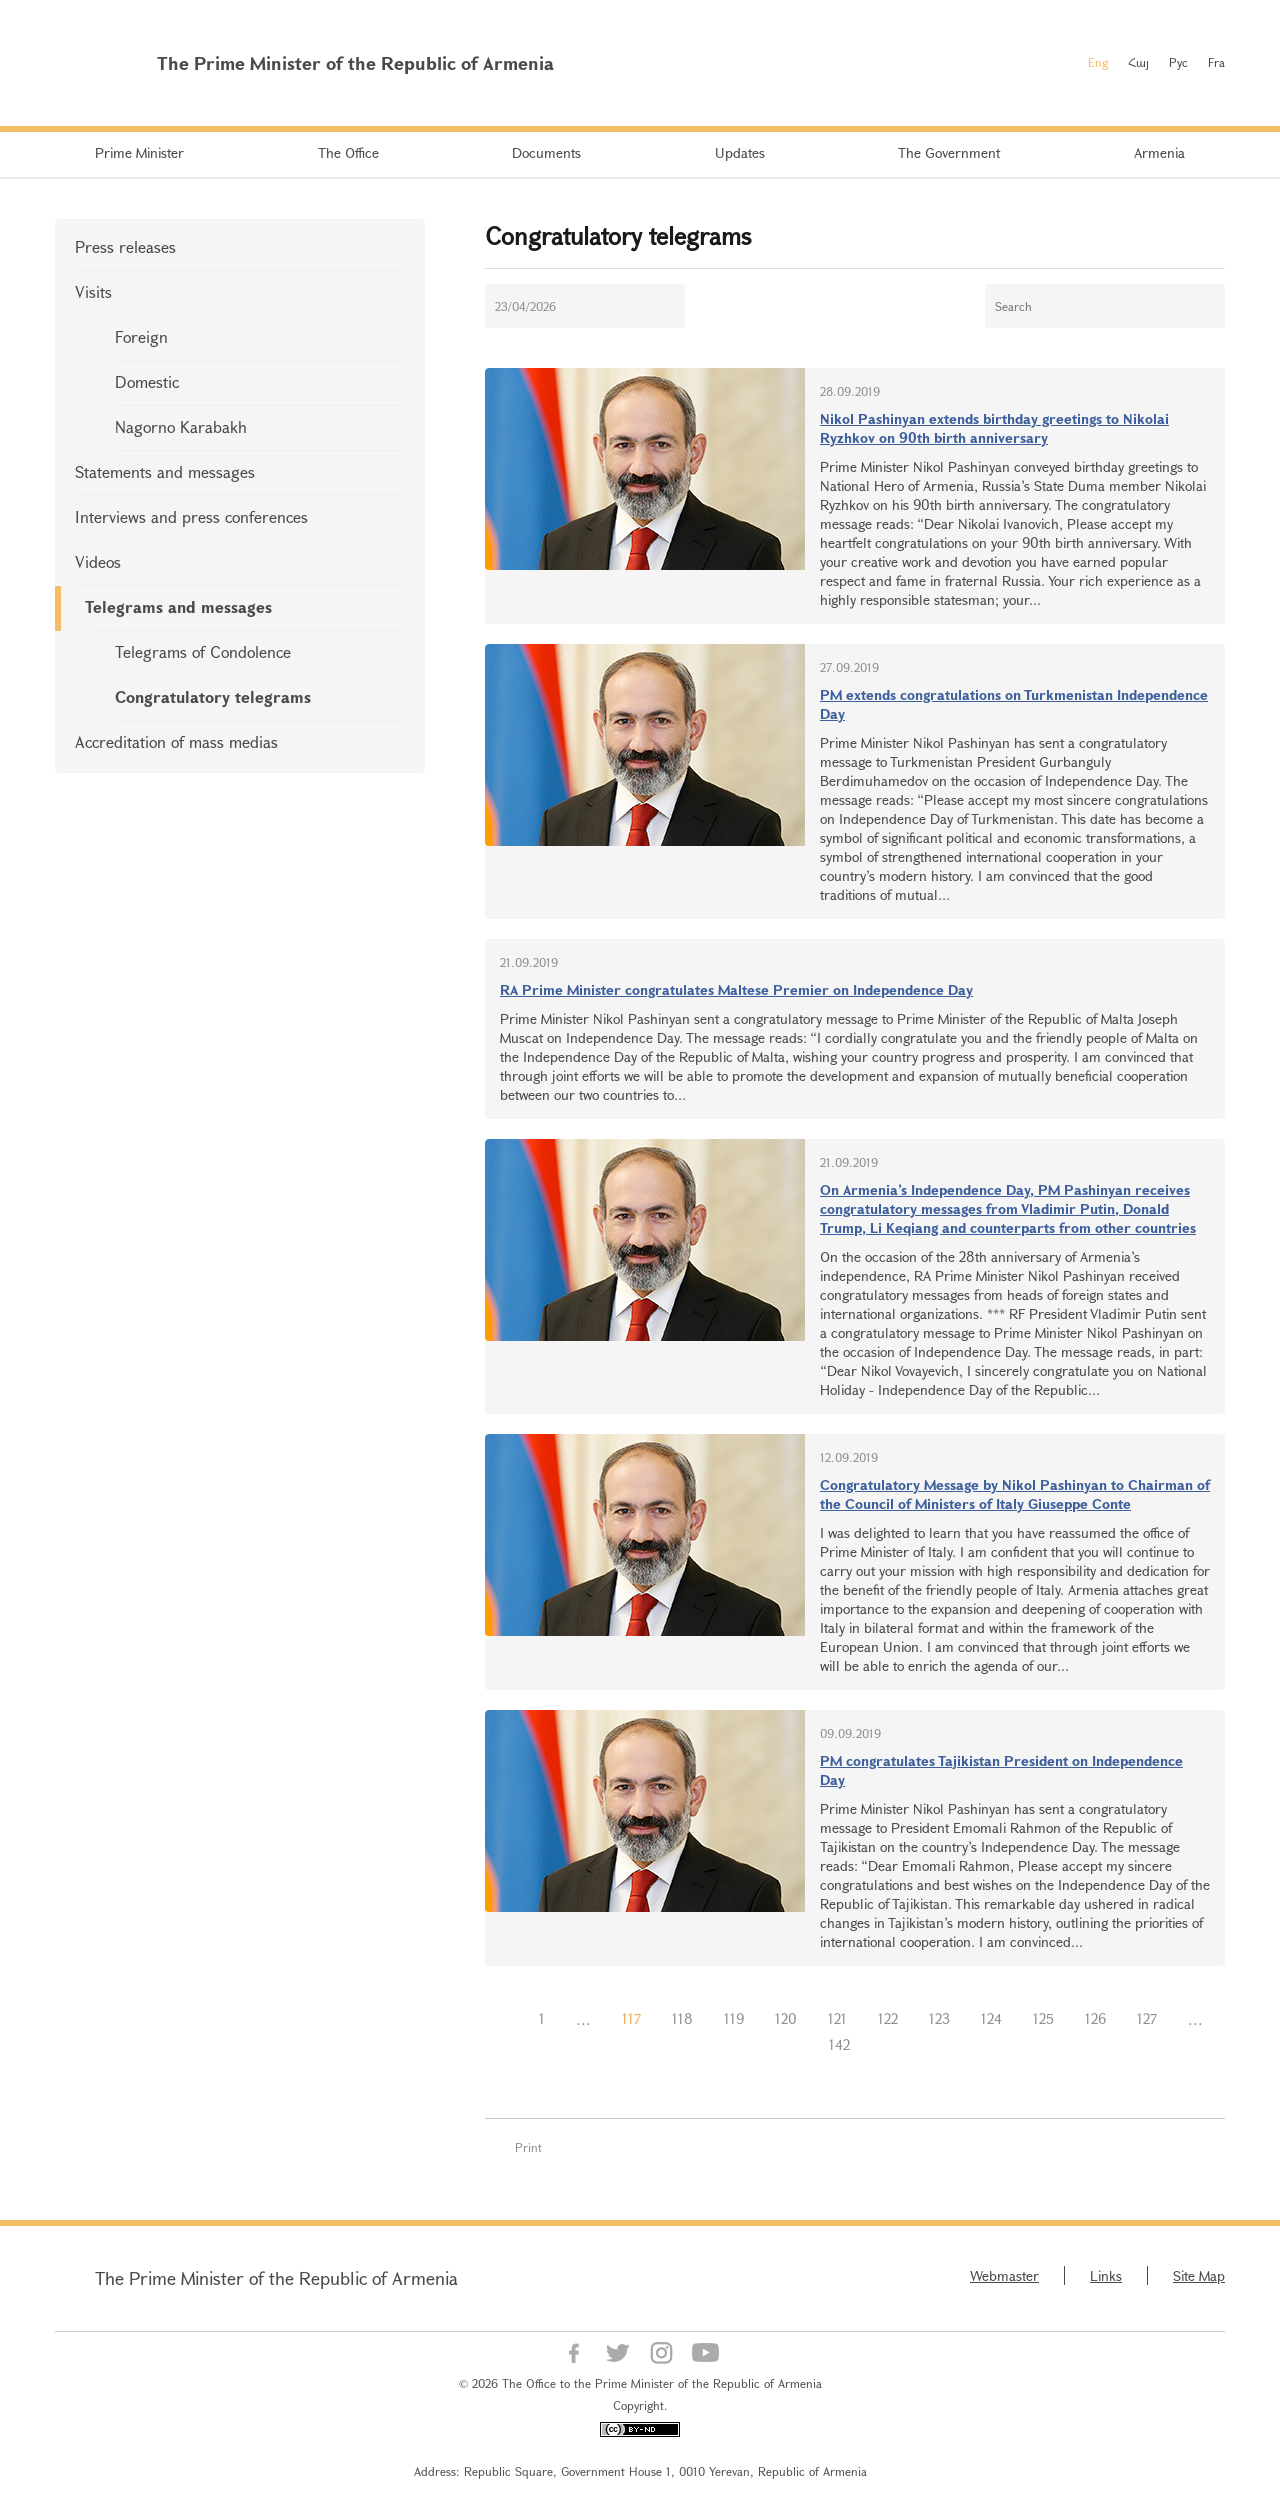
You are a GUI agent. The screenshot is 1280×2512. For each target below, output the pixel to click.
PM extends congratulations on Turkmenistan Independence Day (1014, 704)
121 (837, 2018)
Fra (1216, 62)
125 (1043, 2018)
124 (991, 2018)
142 (839, 2044)
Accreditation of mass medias (176, 741)
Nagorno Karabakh (181, 426)
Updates (740, 152)
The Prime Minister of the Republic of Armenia (276, 2278)
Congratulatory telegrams (213, 696)
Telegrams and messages (178, 606)
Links (1106, 2275)
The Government (949, 152)
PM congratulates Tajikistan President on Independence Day (1001, 1770)
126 (1095, 2018)
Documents (546, 152)
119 (734, 2018)
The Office (348, 152)
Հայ (1138, 62)
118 (682, 2018)
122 (888, 2018)
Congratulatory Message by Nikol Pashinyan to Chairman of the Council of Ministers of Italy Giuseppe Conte (1015, 1494)
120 (786, 2018)
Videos (98, 561)
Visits (93, 291)
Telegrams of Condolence (203, 651)
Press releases (125, 246)
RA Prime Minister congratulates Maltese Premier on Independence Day (736, 989)
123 (939, 2018)
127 (1147, 2018)
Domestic (147, 381)
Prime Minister (139, 152)
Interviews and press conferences (191, 516)
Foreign (141, 336)
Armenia (1159, 152)
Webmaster (1004, 2275)
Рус (1178, 62)
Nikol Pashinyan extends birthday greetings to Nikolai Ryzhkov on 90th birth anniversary (994, 428)
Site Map (1199, 2275)
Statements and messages (165, 471)
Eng (1098, 62)
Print (528, 2147)
